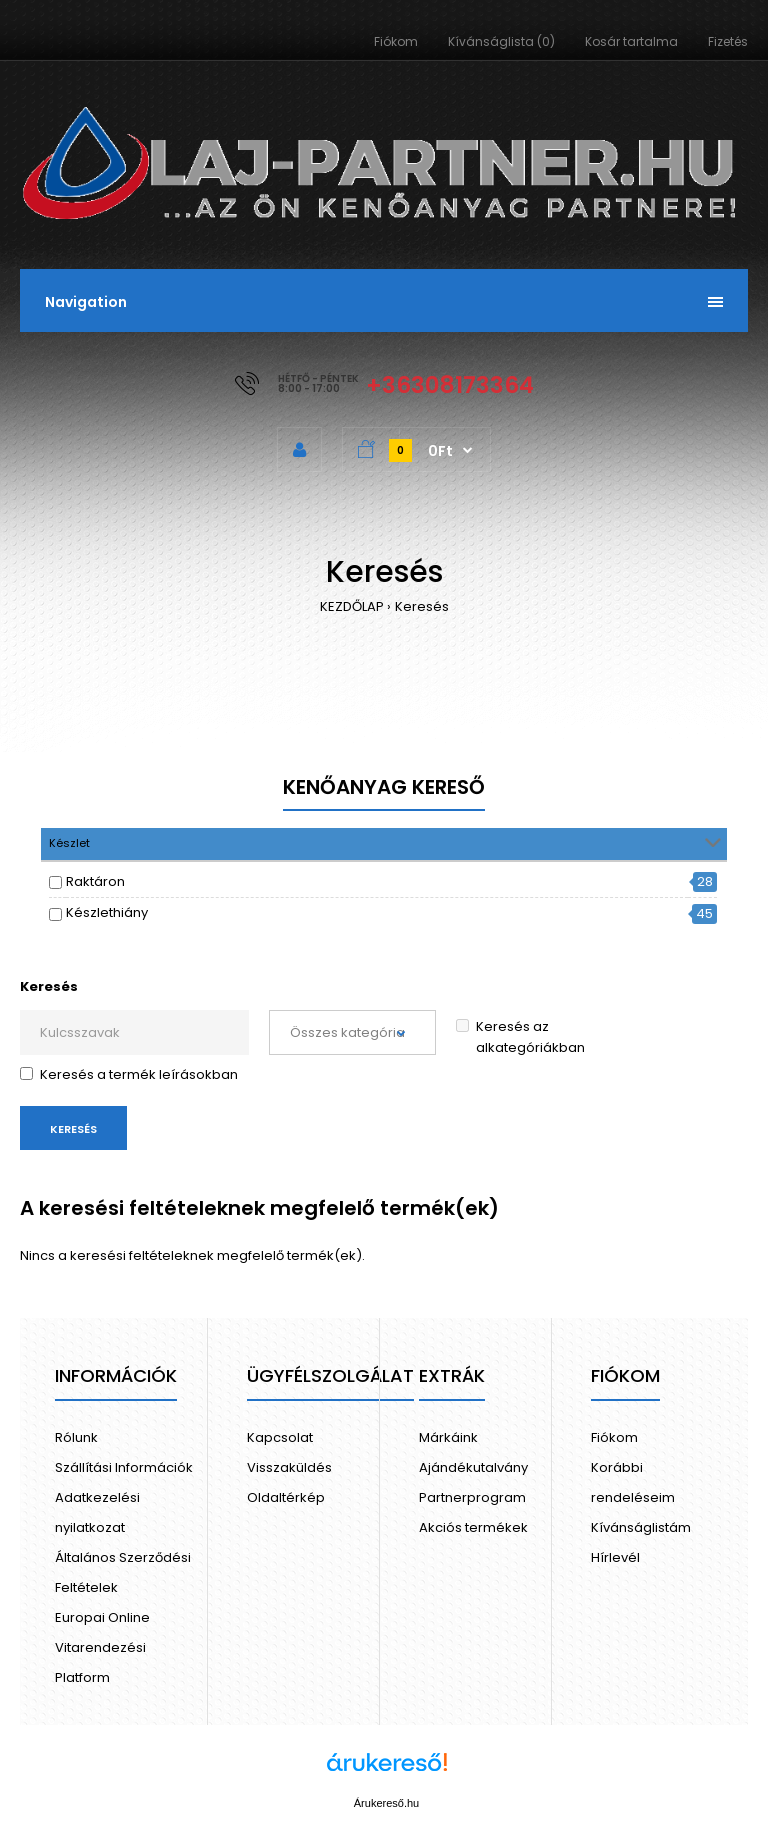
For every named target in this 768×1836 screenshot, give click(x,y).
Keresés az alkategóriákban (520, 1037)
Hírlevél (615, 1557)
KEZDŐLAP (352, 606)
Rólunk (76, 1437)
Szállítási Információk (124, 1467)
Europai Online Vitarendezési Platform (102, 1647)
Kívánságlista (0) (501, 41)
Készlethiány (107, 912)
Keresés (422, 606)
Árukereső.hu (386, 1803)
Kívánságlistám (641, 1527)
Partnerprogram (472, 1497)
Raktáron (95, 881)
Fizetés (728, 41)
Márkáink (448, 1437)
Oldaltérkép (286, 1497)
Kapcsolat (280, 1437)
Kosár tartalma (631, 41)
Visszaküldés (289, 1467)
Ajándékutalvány (473, 1467)
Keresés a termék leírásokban (129, 1074)
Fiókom (396, 41)
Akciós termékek (473, 1527)
